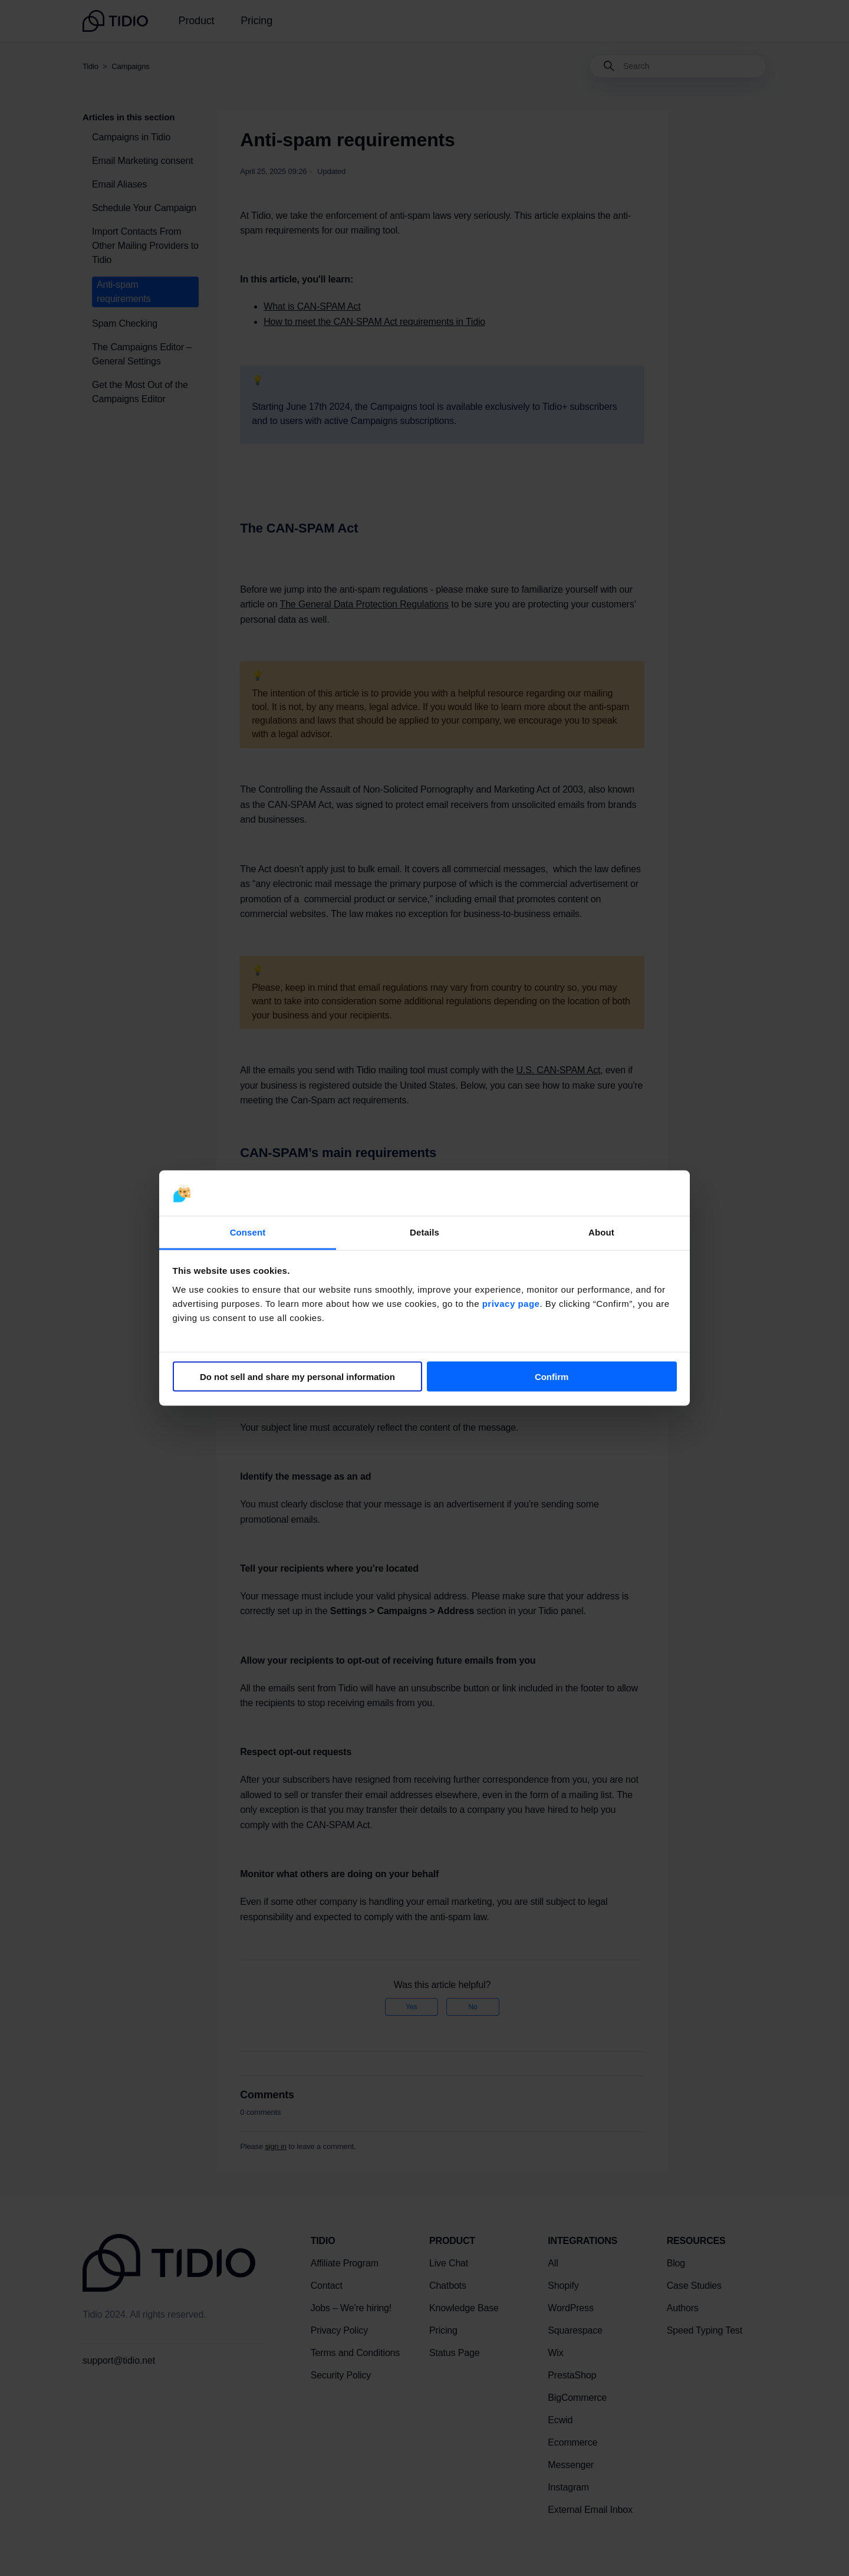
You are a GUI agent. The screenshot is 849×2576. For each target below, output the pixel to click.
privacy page (511, 1303)
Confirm (552, 1377)
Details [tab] (424, 1232)
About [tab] (601, 1232)
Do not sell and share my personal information (297, 1377)
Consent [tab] (248, 1232)
